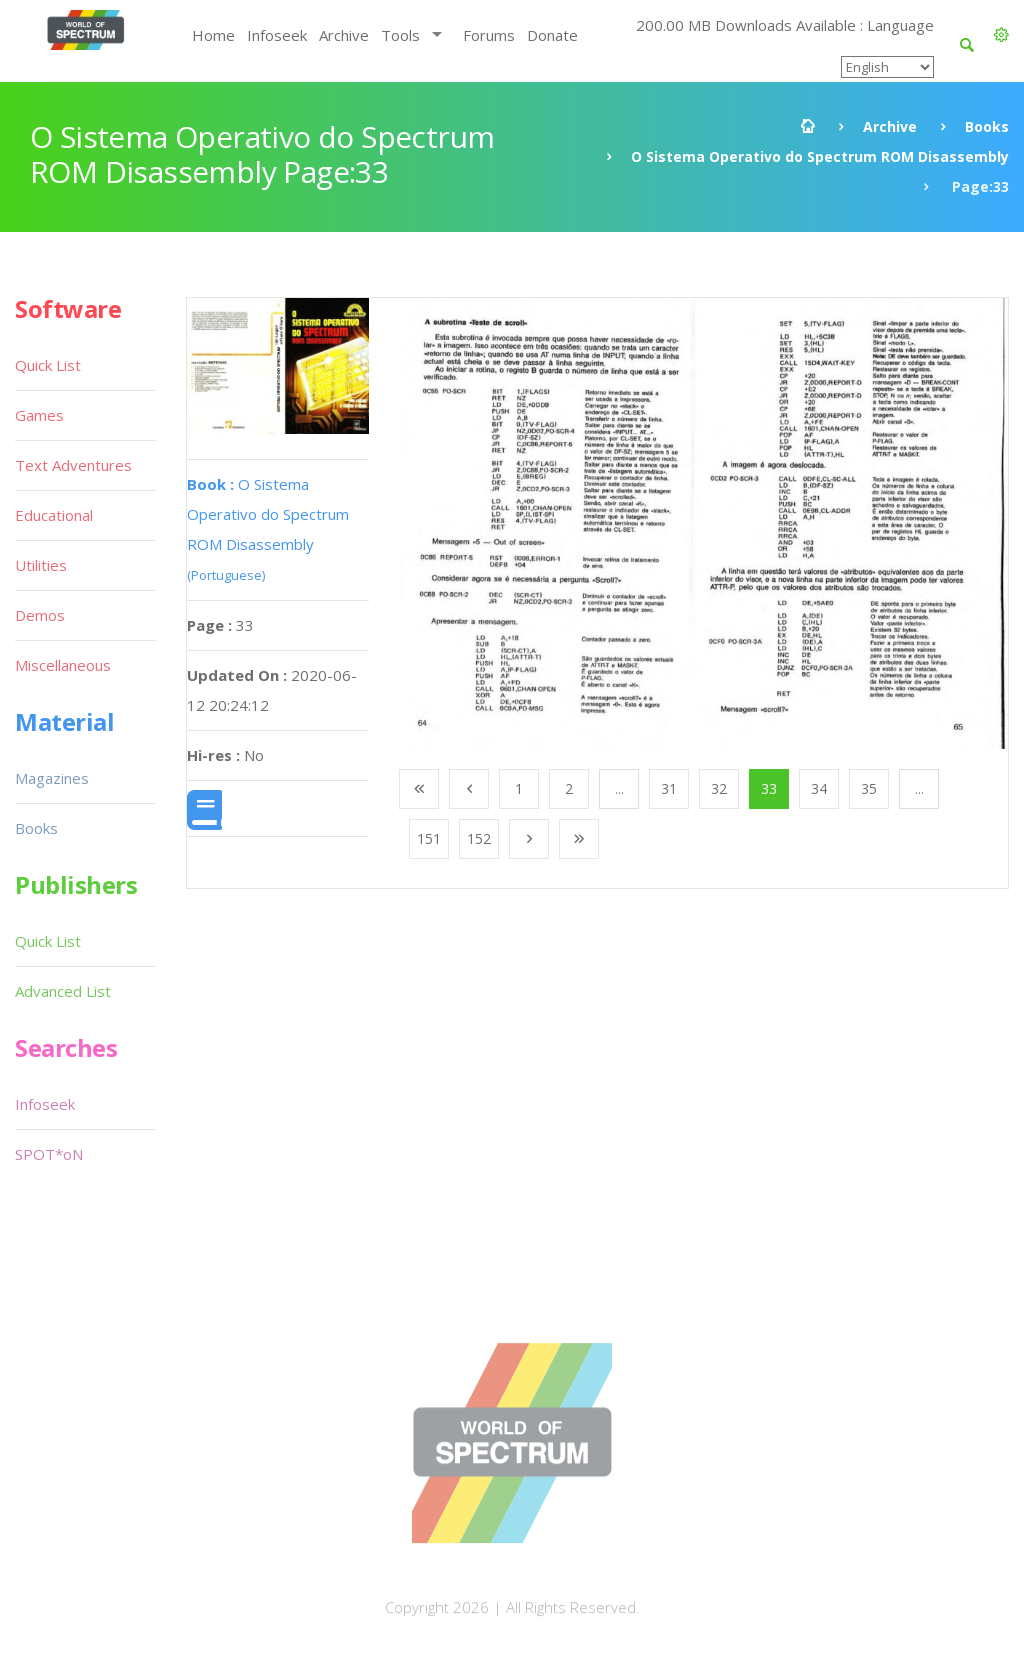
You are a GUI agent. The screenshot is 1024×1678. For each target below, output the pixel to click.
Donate (552, 35)
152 (479, 838)
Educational (54, 515)
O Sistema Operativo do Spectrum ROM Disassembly (820, 156)
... (619, 788)
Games (39, 415)
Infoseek (277, 35)
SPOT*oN (49, 1154)
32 (719, 788)
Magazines (52, 778)
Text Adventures (73, 465)
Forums (489, 35)
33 (769, 788)
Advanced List (63, 991)
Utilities (41, 565)
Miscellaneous (63, 665)
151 (429, 838)
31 (669, 788)
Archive (344, 35)
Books (987, 126)
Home (213, 35)
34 (819, 788)
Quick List (48, 365)
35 (869, 788)
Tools (400, 35)
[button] (1001, 35)
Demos (40, 615)
